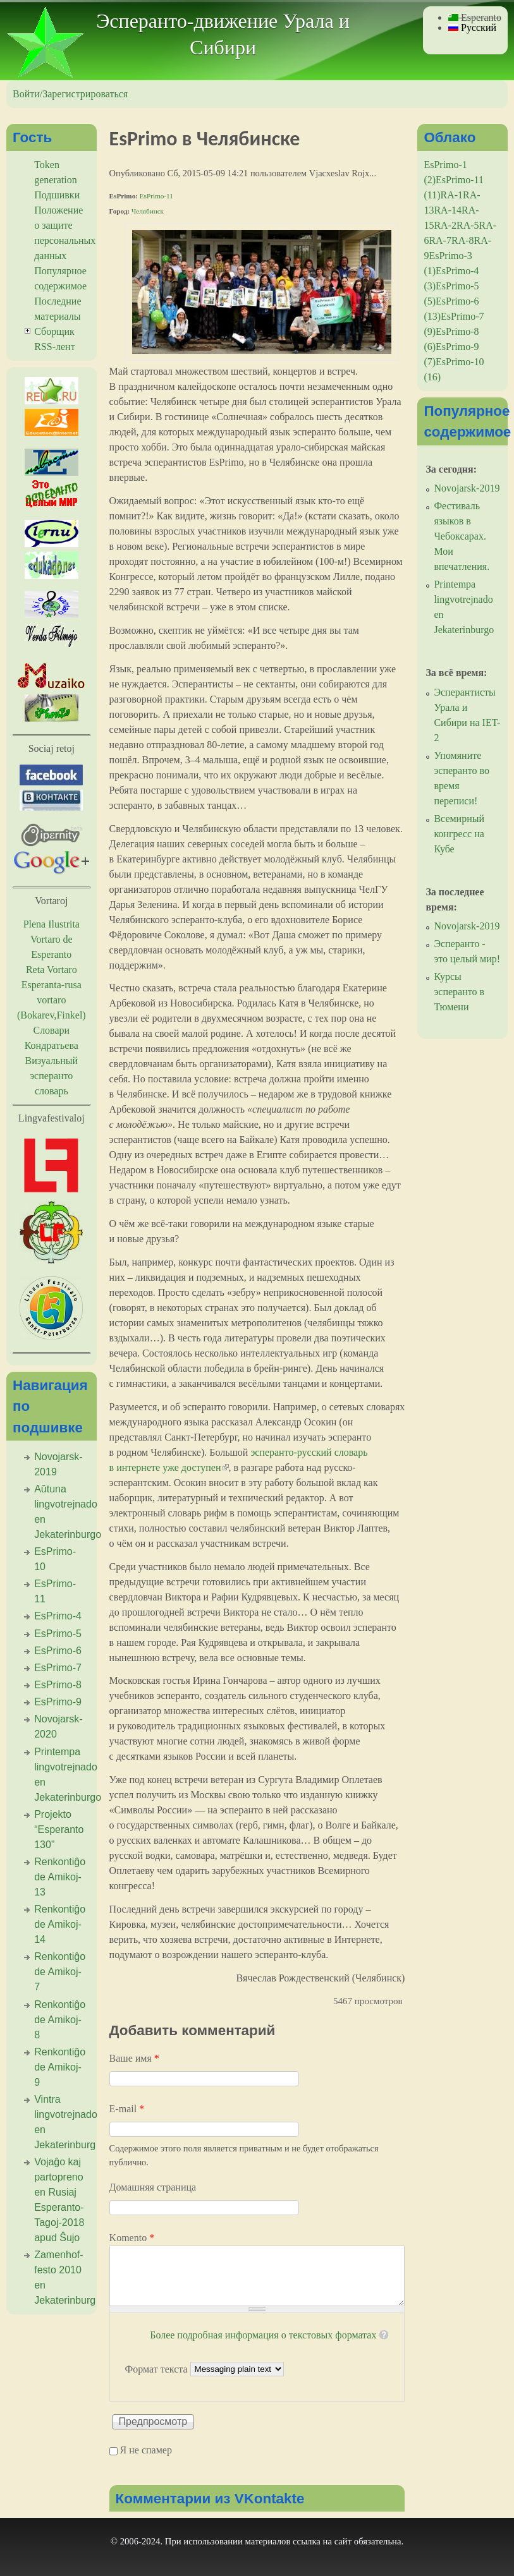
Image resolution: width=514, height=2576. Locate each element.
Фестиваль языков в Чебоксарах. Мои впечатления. (461, 536)
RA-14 (448, 210)
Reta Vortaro (51, 969)
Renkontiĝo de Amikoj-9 (59, 2067)
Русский (472, 27)
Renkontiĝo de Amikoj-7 (59, 1971)
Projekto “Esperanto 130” (58, 1829)
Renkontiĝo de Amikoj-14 (59, 1924)
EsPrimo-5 (58, 1633)
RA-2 (445, 225)
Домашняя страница (153, 2187)
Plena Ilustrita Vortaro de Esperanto (51, 939)
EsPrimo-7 (58, 1667)
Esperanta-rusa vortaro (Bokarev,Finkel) (51, 999)
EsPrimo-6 (58, 1650)
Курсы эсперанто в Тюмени (459, 991)
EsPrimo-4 (58, 1616)
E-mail (127, 2108)
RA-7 (440, 240)
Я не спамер (146, 2450)
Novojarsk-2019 (466, 488)
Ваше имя (134, 2058)
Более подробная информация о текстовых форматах (263, 2335)
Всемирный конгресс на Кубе (459, 833)
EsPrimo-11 (156, 196)
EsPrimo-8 (58, 1684)
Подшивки (57, 195)
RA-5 (467, 225)
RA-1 (451, 195)
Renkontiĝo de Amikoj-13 (59, 1876)
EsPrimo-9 (58, 1701)
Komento (132, 2237)
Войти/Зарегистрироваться (70, 93)
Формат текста (157, 2368)
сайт (343, 2541)
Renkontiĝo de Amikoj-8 (59, 2019)
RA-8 (462, 240)
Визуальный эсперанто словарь (51, 1075)
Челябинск (148, 211)
